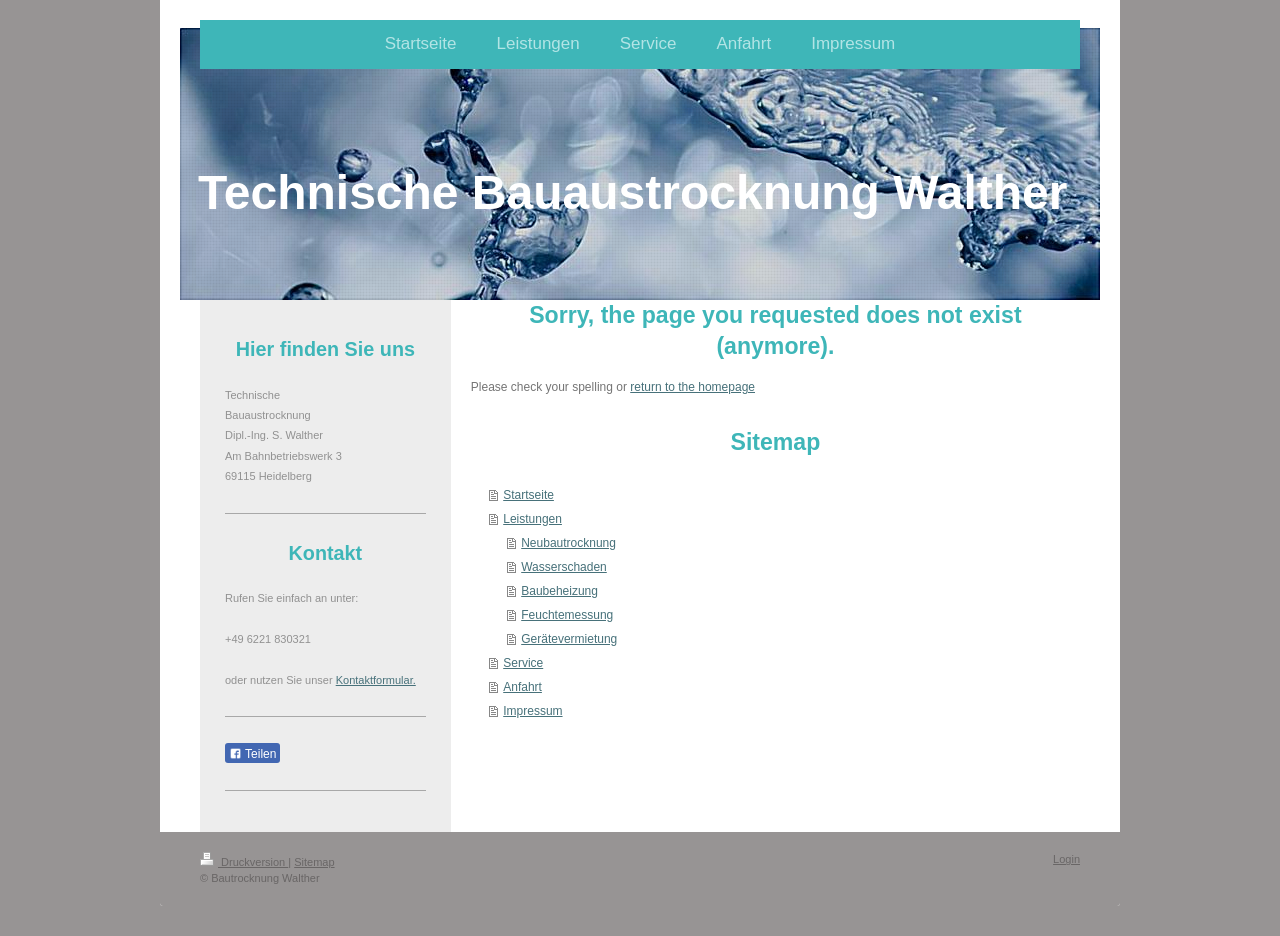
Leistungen (532, 519)
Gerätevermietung (569, 639)
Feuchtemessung (567, 615)
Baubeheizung (559, 591)
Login (1066, 859)
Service (523, 663)
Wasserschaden (564, 567)
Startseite (528, 495)
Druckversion (244, 862)
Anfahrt (522, 687)
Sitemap (314, 862)
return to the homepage (692, 387)
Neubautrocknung (568, 543)
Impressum (532, 711)
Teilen (252, 754)
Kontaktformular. (376, 680)
